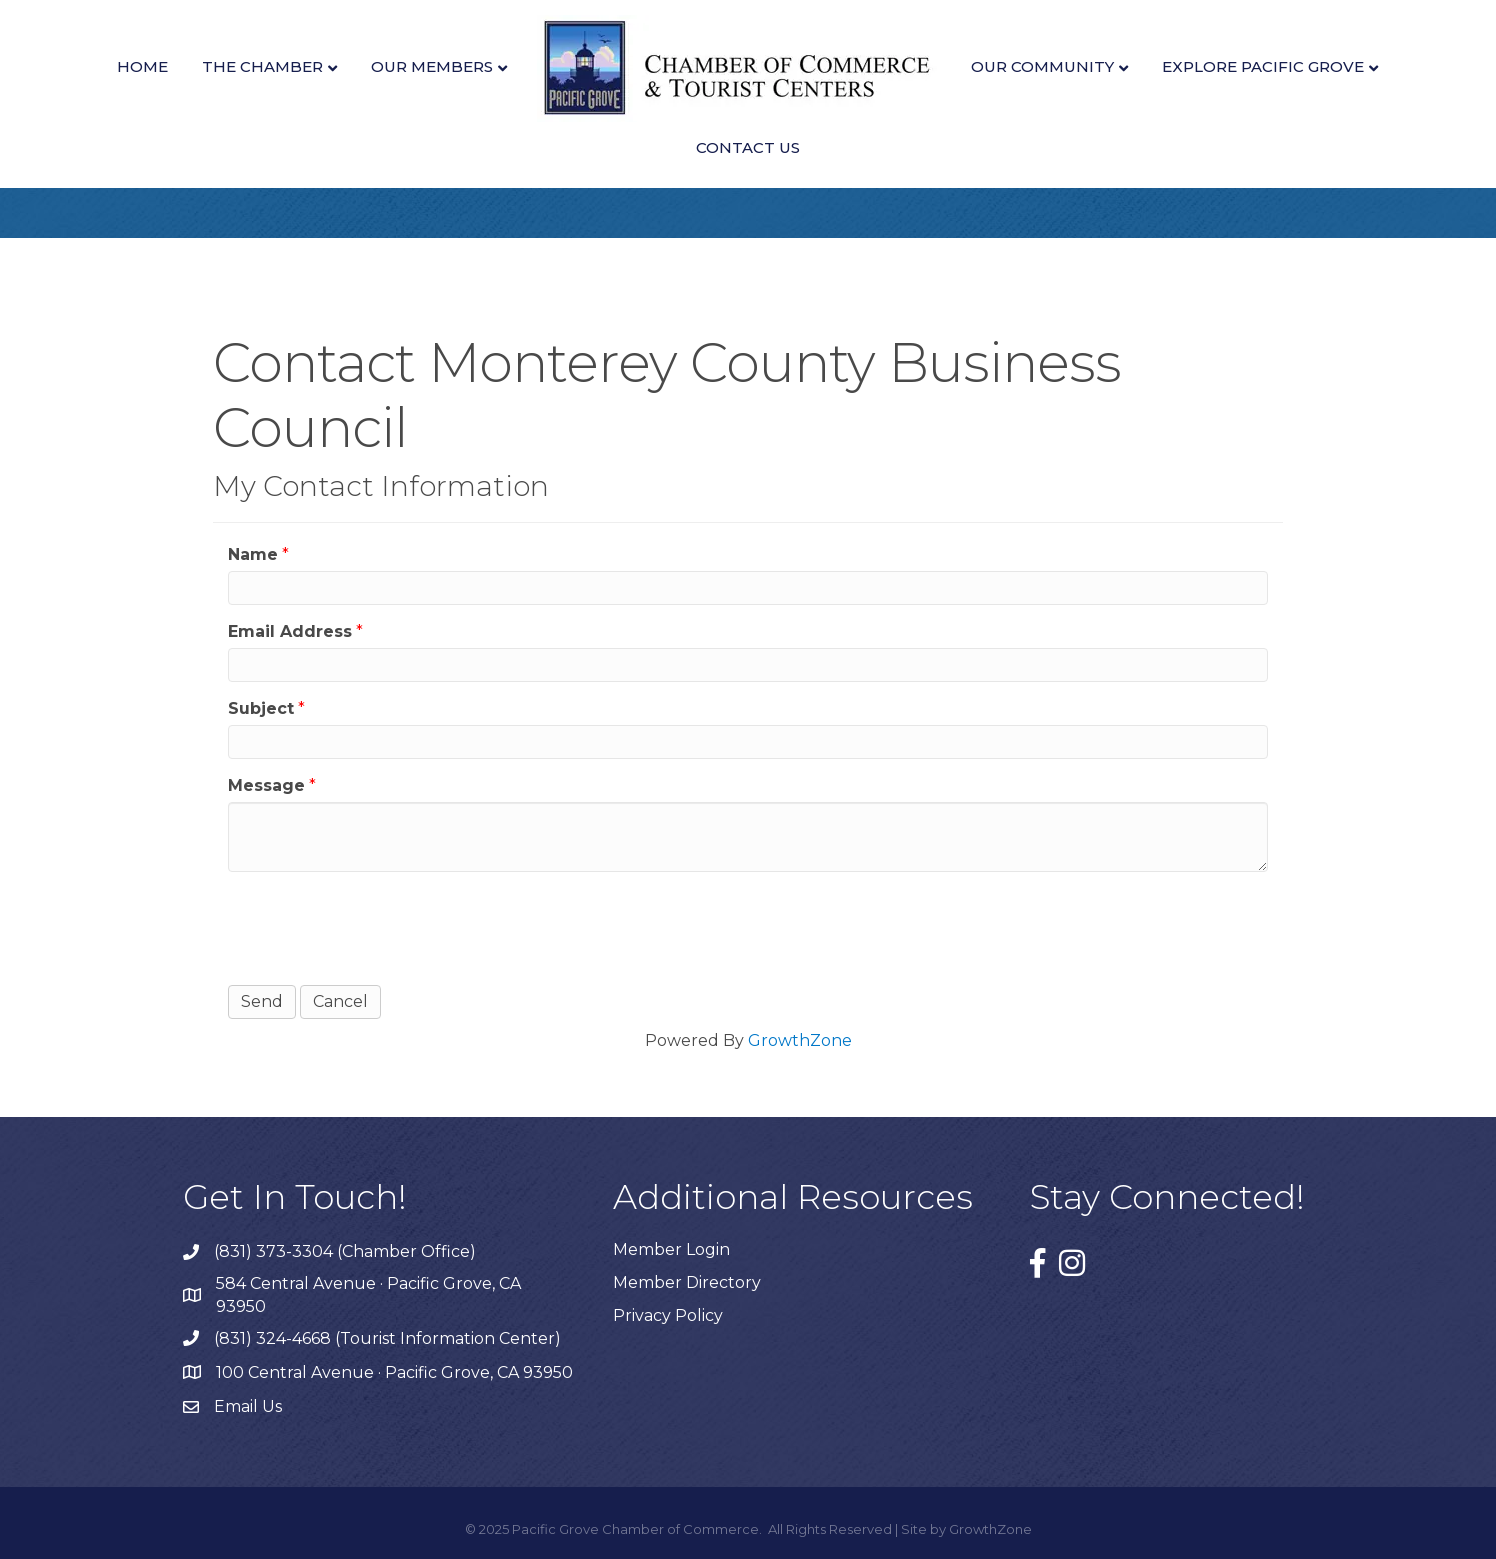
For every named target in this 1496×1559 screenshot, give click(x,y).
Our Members (432, 66)
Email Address (290, 631)
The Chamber (262, 66)
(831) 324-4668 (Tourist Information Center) (387, 1338)
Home (142, 66)
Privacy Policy (668, 1315)
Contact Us (748, 147)
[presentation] (380, 926)
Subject (261, 708)
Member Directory (687, 1282)
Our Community (1042, 66)
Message (266, 785)
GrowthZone (800, 1040)
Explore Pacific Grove (1263, 66)
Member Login (671, 1249)
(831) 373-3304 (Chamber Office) (345, 1251)
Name (253, 554)
